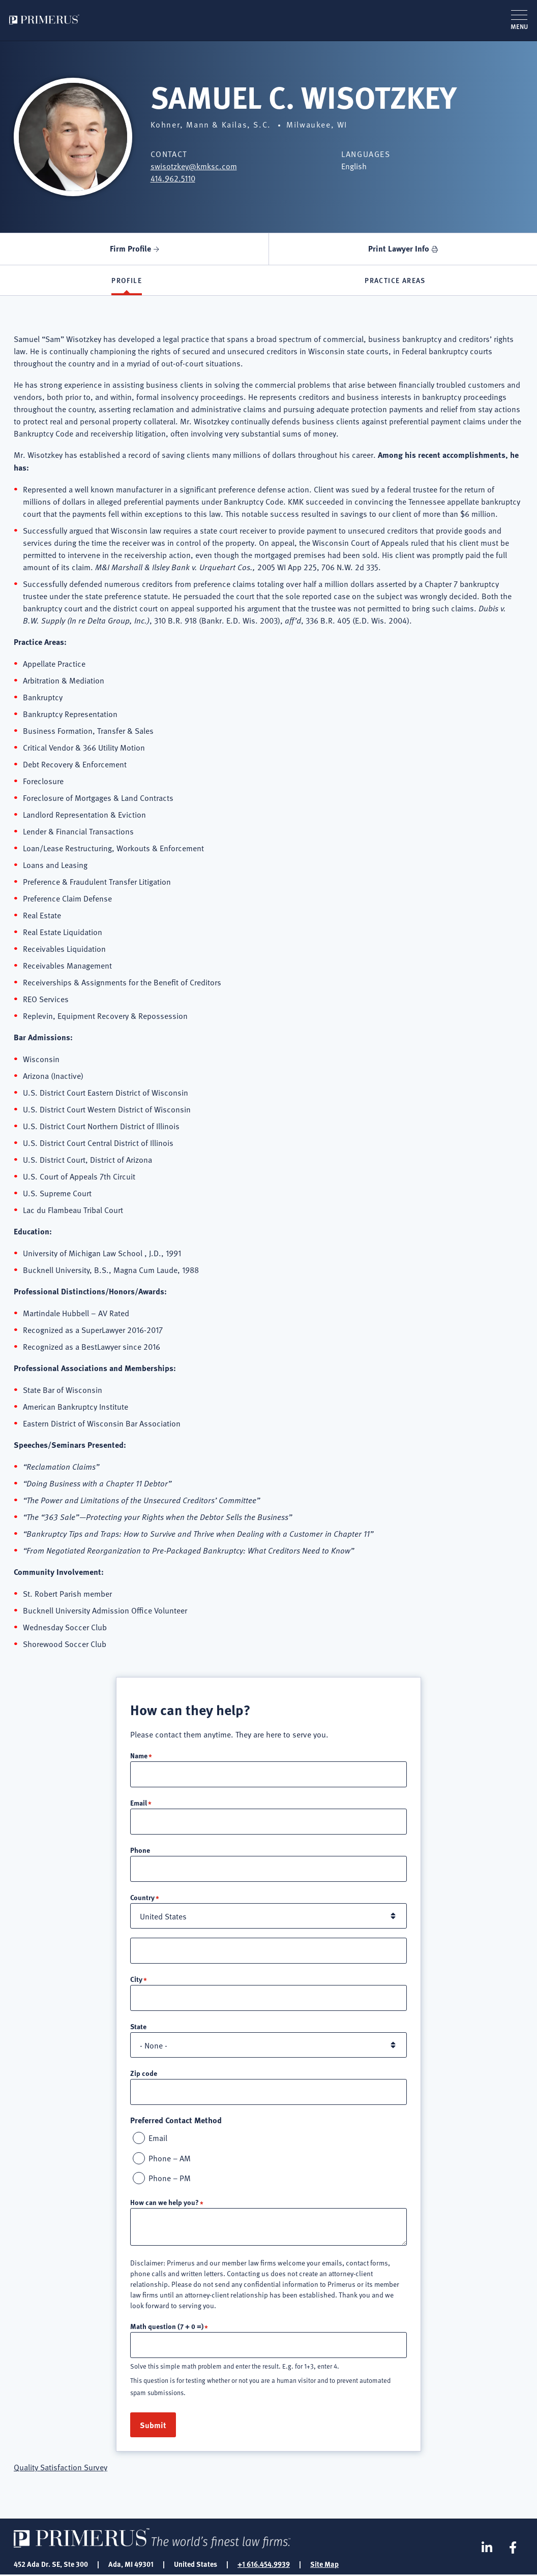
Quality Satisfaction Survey (60, 2467)
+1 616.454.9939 (263, 2565)
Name (138, 1756)
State (138, 2027)
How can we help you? (164, 2203)
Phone (140, 1850)
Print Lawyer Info (398, 248)
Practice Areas (395, 280)
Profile (126, 280)
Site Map (324, 2565)
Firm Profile (130, 248)
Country (142, 1897)
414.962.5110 (173, 177)
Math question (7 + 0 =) (166, 2327)
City (136, 1979)
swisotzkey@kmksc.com (194, 165)
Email (138, 1803)
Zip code (143, 2073)
